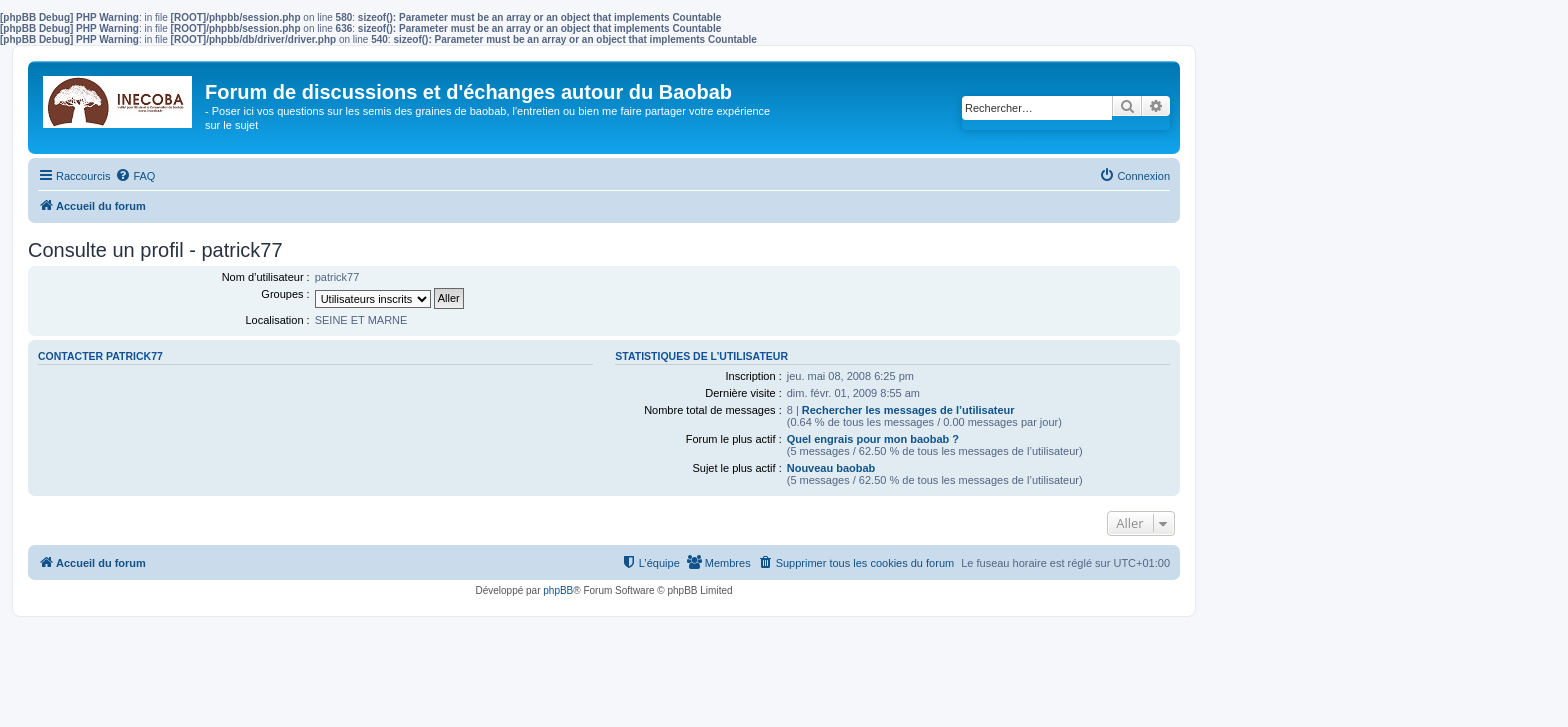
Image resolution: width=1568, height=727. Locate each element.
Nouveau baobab (831, 468)
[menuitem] (135, 176)
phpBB (558, 590)
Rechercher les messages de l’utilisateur (908, 410)
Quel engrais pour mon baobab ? (873, 439)
